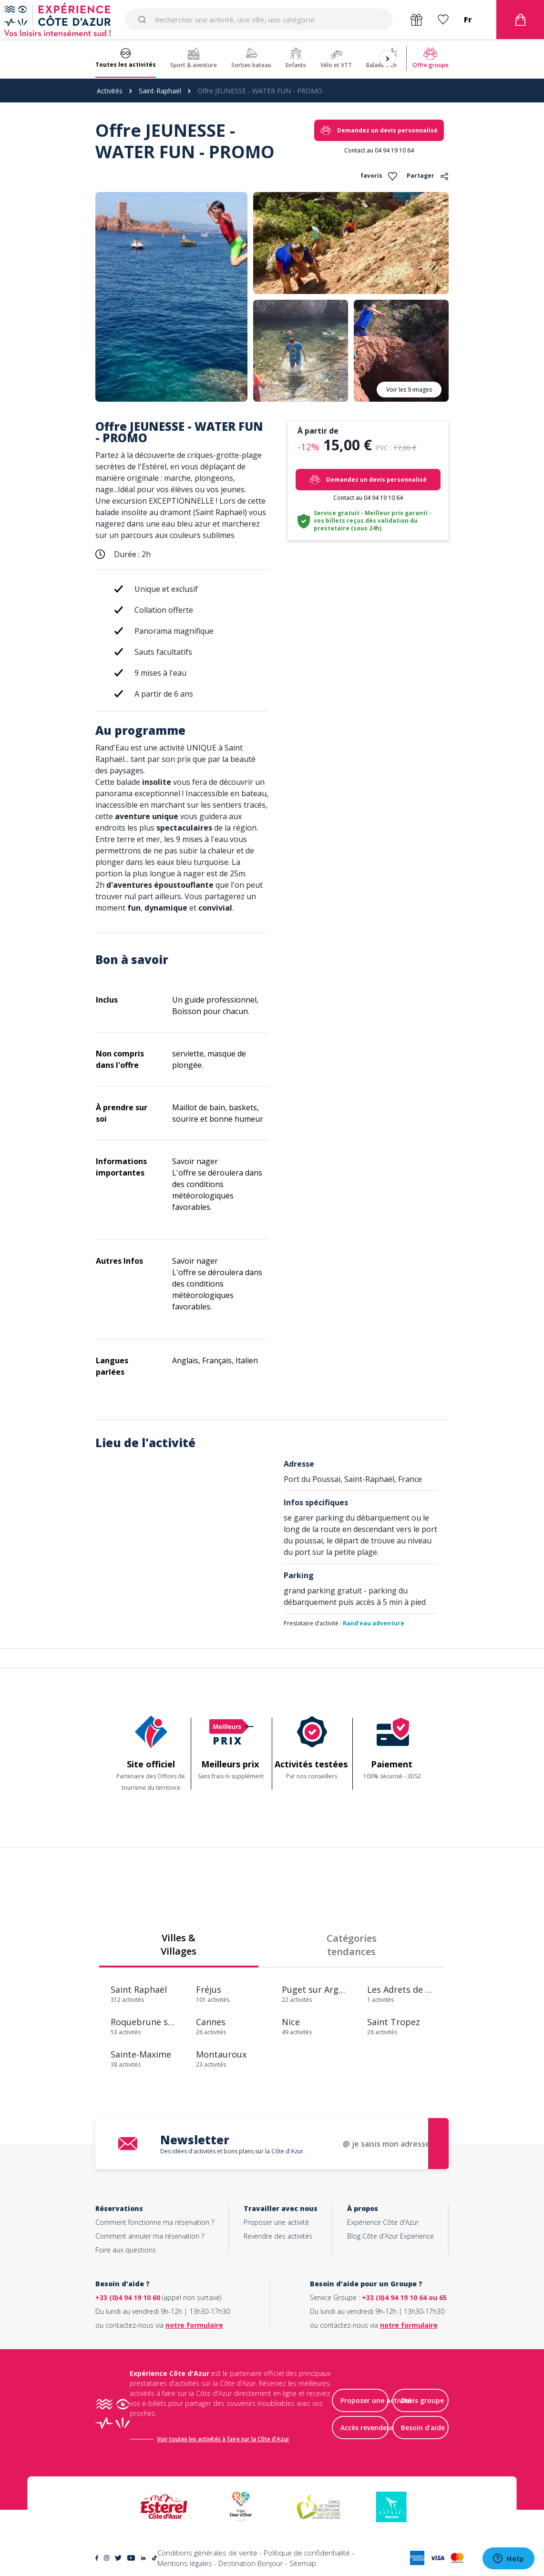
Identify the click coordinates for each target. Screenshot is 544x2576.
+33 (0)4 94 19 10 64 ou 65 (404, 2297)
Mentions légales (184, 2563)
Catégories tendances (352, 1945)
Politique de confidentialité (307, 2552)
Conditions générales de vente (207, 2552)
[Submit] (144, 19)
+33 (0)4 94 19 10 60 (127, 2297)
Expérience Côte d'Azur (383, 2222)
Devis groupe (422, 2400)
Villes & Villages (178, 1944)
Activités (110, 90)
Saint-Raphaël (160, 90)
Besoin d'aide (423, 2428)
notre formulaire (194, 2325)
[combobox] (258, 19)
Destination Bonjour (250, 2563)
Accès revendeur (367, 2428)
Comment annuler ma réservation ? (149, 2236)
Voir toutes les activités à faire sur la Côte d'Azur (223, 2439)
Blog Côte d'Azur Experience (390, 2236)
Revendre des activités (278, 2236)
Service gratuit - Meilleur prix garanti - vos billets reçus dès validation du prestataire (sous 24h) (372, 520)
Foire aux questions (125, 2249)
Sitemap (302, 2563)
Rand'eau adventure (373, 1623)
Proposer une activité (276, 2222)
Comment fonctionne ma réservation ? (154, 2222)
